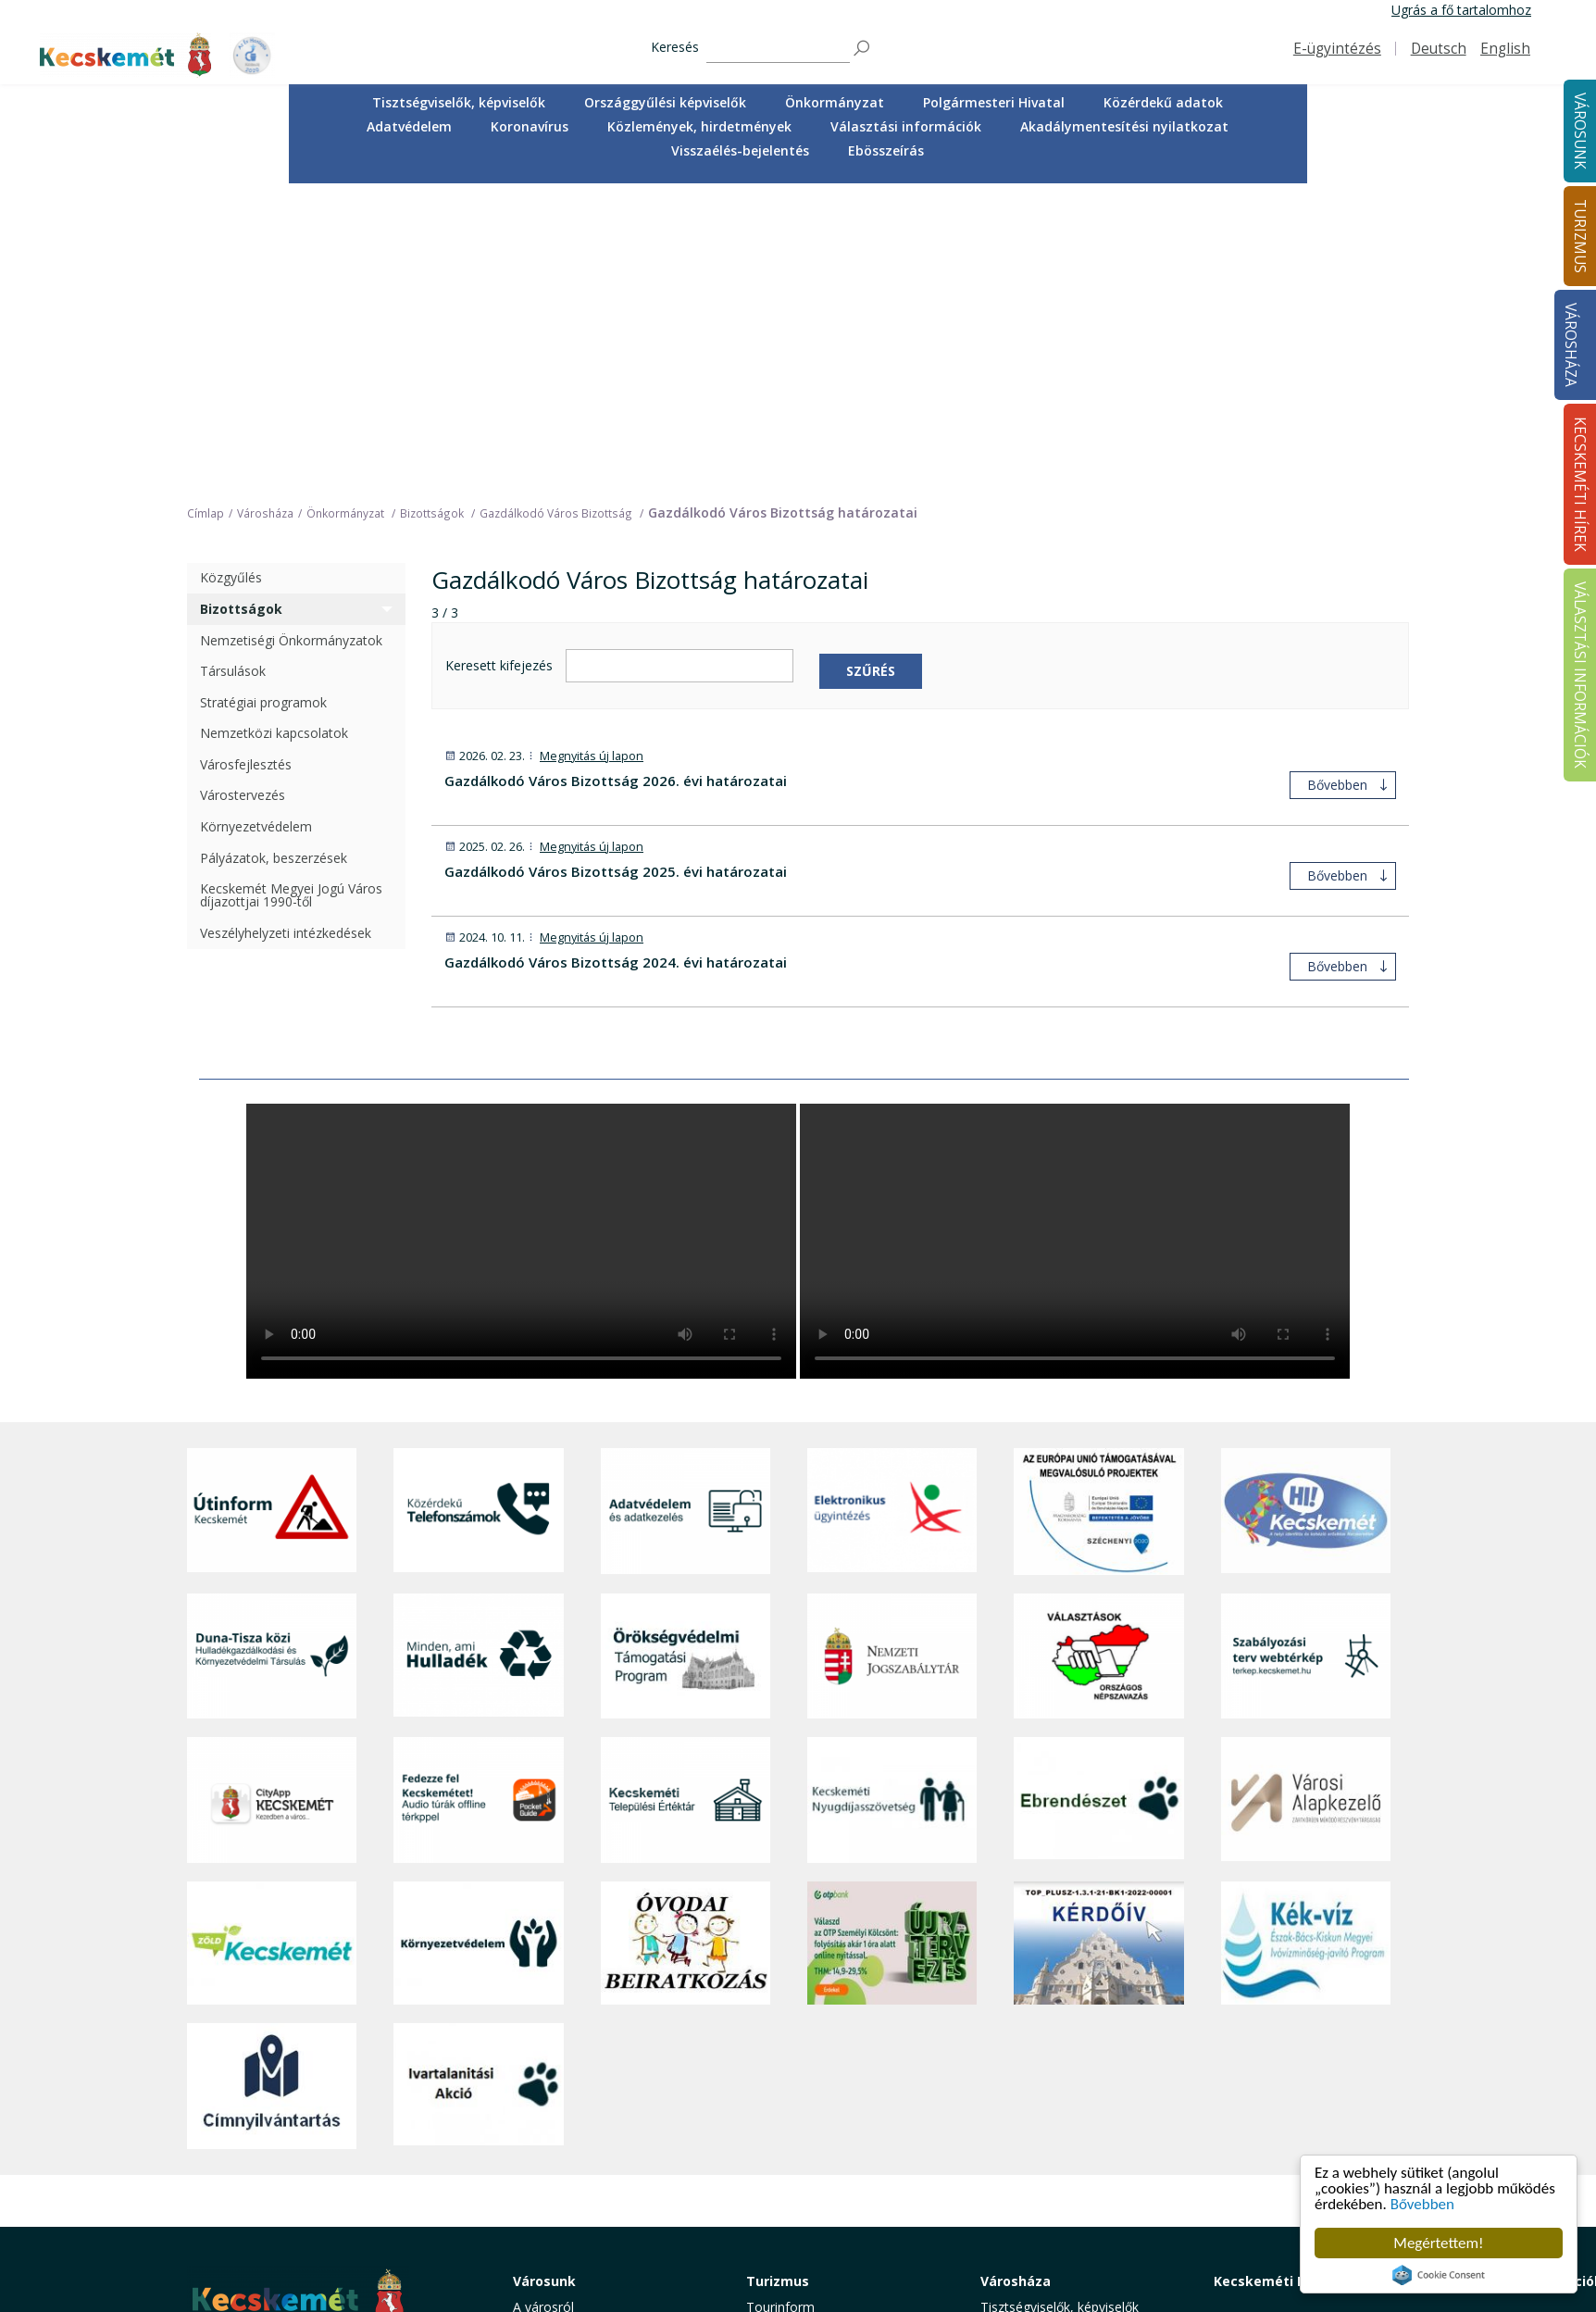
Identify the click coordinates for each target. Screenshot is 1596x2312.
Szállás (766, 2172)
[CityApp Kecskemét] (271, 1499)
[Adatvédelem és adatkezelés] (685, 1211)
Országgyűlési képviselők (665, 102)
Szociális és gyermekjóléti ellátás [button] (611, 2089)
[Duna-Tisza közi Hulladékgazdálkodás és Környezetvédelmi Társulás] (271, 1355)
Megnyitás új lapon (591, 455)
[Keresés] (778, 48)
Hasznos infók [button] (788, 2226)
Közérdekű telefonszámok (592, 2027)
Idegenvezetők (789, 2027)
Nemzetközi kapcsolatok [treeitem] (274, 433)
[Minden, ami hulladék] (478, 1355)
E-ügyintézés (1337, 49)
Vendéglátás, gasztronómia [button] (828, 2151)
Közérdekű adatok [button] (1163, 102)
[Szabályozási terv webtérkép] (1305, 1355)
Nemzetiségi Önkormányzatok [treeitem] (291, 339)
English (1505, 49)
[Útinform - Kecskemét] (271, 1211)
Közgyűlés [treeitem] (231, 277)
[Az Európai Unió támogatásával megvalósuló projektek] (1098, 1211)
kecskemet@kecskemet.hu (310, 2158)
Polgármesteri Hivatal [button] (994, 102)
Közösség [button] (542, 2151)
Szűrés (870, 370)
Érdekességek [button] (787, 2069)
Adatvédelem (409, 126)
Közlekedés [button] (547, 2131)
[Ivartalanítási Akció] (478, 1785)
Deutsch (1438, 49)
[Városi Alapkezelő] (1305, 1499)
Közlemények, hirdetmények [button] (699, 126)
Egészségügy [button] (552, 2069)
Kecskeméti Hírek (1273, 1981)
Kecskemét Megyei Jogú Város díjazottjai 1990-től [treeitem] (291, 595)
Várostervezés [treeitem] (242, 495)
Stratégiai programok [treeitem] (263, 401)
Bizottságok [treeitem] (241, 308)
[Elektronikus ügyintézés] (892, 1211)
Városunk (544, 1981)
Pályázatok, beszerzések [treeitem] (273, 557)
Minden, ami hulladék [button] (576, 2213)
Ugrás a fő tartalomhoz (1461, 10)
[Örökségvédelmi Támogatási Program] (685, 1355)
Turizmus (777, 1981)
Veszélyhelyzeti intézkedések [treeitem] (285, 632)
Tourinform (780, 2007)
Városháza (1570, 345)
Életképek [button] (541, 2172)
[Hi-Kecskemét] (1305, 1211)
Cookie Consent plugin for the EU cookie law (1438, 2275)
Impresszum (224, 2199)
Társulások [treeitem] (233, 371)
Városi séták (782, 2131)
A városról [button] (543, 2007)
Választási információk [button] (905, 126)
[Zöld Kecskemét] (271, 1643)
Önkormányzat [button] (834, 102)
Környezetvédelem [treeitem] (256, 525)
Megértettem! (1438, 2243)
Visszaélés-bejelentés (740, 150)
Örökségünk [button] (782, 2047)
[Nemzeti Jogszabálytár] (892, 1355)
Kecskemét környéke (808, 2109)
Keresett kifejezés (499, 365)
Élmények (775, 2089)
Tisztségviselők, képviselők (458, 102)
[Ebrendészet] (1098, 1499)
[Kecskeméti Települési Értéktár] (685, 1499)
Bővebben (1422, 2204)
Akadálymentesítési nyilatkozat (1124, 126)
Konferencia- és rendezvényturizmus (806, 2199)
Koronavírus (529, 126)
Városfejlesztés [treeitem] (246, 463)
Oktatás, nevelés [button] (563, 2109)
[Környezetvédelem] (478, 1643)
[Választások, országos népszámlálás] (1098, 1355)
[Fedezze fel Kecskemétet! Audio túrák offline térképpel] (478, 1499)
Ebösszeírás (886, 150)
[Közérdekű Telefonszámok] (478, 1211)
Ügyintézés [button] (546, 2047)
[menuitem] (459, 103)
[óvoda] (685, 1643)
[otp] (892, 1643)
